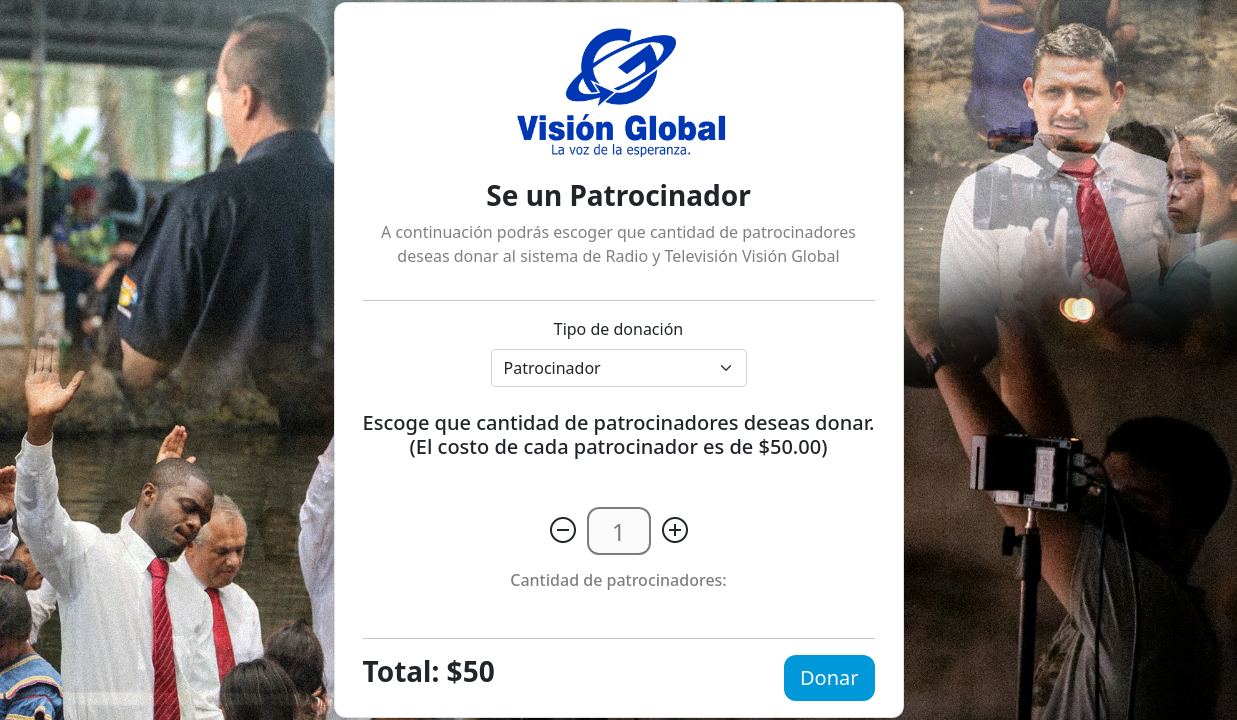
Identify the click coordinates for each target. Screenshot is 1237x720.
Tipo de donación (619, 329)
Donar (829, 677)
